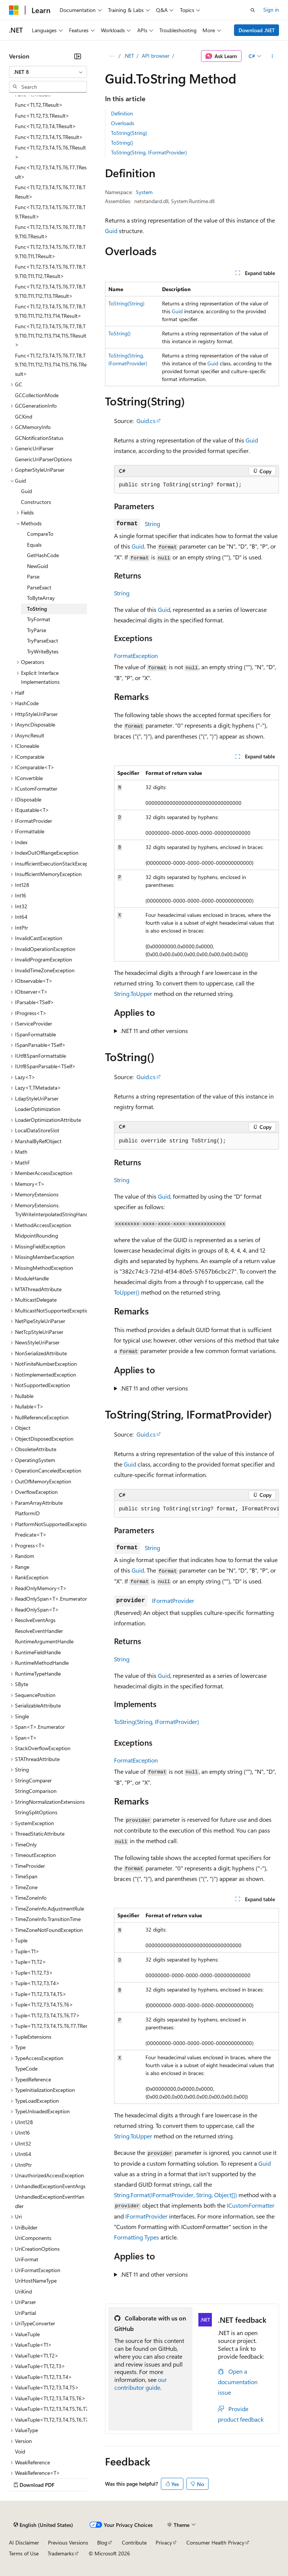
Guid (111, 231)
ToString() (122, 142)
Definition (122, 113)
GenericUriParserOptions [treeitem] (43, 459)
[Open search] (252, 10)
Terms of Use (24, 2553)
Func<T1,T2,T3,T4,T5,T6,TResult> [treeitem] (50, 152)
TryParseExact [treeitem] (42, 640)
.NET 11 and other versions (154, 1031)
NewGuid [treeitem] (37, 566)
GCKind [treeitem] (23, 416)
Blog (102, 2542)
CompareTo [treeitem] (40, 533)
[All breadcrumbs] (111, 56)
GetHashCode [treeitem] (43, 555)
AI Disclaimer (24, 2542)
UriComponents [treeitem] (33, 2237)
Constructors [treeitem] (36, 501)
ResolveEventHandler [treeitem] (39, 1630)
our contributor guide (140, 2383)
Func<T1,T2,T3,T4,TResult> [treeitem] (45, 126)
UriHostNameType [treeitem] (36, 2280)
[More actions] (272, 56)
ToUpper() (127, 1292)
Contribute (134, 2542)
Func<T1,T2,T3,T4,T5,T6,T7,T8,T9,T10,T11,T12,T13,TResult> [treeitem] (50, 291)
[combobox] (48, 72)
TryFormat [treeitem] (38, 619)
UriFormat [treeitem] (26, 2259)
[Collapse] (77, 56)
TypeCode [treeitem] (26, 2068)
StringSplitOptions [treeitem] (36, 1812)
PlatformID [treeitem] (27, 1513)
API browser (156, 55)
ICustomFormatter (250, 2205)
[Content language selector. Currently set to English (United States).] (43, 2525)
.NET (129, 55)
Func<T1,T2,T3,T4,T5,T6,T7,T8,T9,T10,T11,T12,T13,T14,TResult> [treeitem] (50, 311)
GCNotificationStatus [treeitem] (39, 437)
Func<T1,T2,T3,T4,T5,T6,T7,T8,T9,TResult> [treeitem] (50, 211)
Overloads (122, 123)
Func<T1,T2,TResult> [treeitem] (39, 104)
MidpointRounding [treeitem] (36, 1235)
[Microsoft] (14, 10)
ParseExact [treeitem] (39, 587)
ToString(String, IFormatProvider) (149, 152)
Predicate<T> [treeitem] (30, 1534)
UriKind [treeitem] (23, 2291)
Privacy (164, 2542)
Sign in (271, 9)
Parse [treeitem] (33, 576)
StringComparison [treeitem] (36, 1790)
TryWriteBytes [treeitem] (42, 651)
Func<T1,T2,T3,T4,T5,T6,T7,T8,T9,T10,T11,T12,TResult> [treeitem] (50, 271)
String (152, 524)
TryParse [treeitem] (36, 630)
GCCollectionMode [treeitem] (36, 395)
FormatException (136, 655)
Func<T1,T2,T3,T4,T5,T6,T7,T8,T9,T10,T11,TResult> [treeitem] (50, 251)
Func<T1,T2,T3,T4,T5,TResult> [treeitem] (49, 137)
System (144, 192)
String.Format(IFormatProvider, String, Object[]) (175, 2195)
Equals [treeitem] (34, 544)
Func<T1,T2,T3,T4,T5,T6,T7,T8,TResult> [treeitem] (50, 192)
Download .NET (256, 30)
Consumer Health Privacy (215, 2542)
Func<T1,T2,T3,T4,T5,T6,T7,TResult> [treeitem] (51, 172)
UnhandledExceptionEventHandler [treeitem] (49, 2201)
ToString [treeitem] (37, 608)
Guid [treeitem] (26, 491)
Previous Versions (68, 2542)
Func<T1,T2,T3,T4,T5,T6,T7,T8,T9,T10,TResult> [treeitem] (50, 231)
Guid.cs (146, 421)
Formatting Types (136, 2237)
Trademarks (61, 2553)
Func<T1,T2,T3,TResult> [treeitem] (42, 115)
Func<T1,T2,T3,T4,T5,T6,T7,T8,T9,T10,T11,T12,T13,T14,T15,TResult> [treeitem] (50, 335)
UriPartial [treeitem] (25, 2312)
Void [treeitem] (20, 2451)
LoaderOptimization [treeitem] (37, 1108)
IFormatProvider (173, 1600)
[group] (196, 1509)
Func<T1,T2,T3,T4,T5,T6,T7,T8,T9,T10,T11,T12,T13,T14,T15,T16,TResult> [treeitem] (51, 364)
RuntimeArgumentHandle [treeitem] (44, 1641)
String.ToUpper (133, 993)
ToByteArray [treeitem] (41, 597)
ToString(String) (129, 132)
